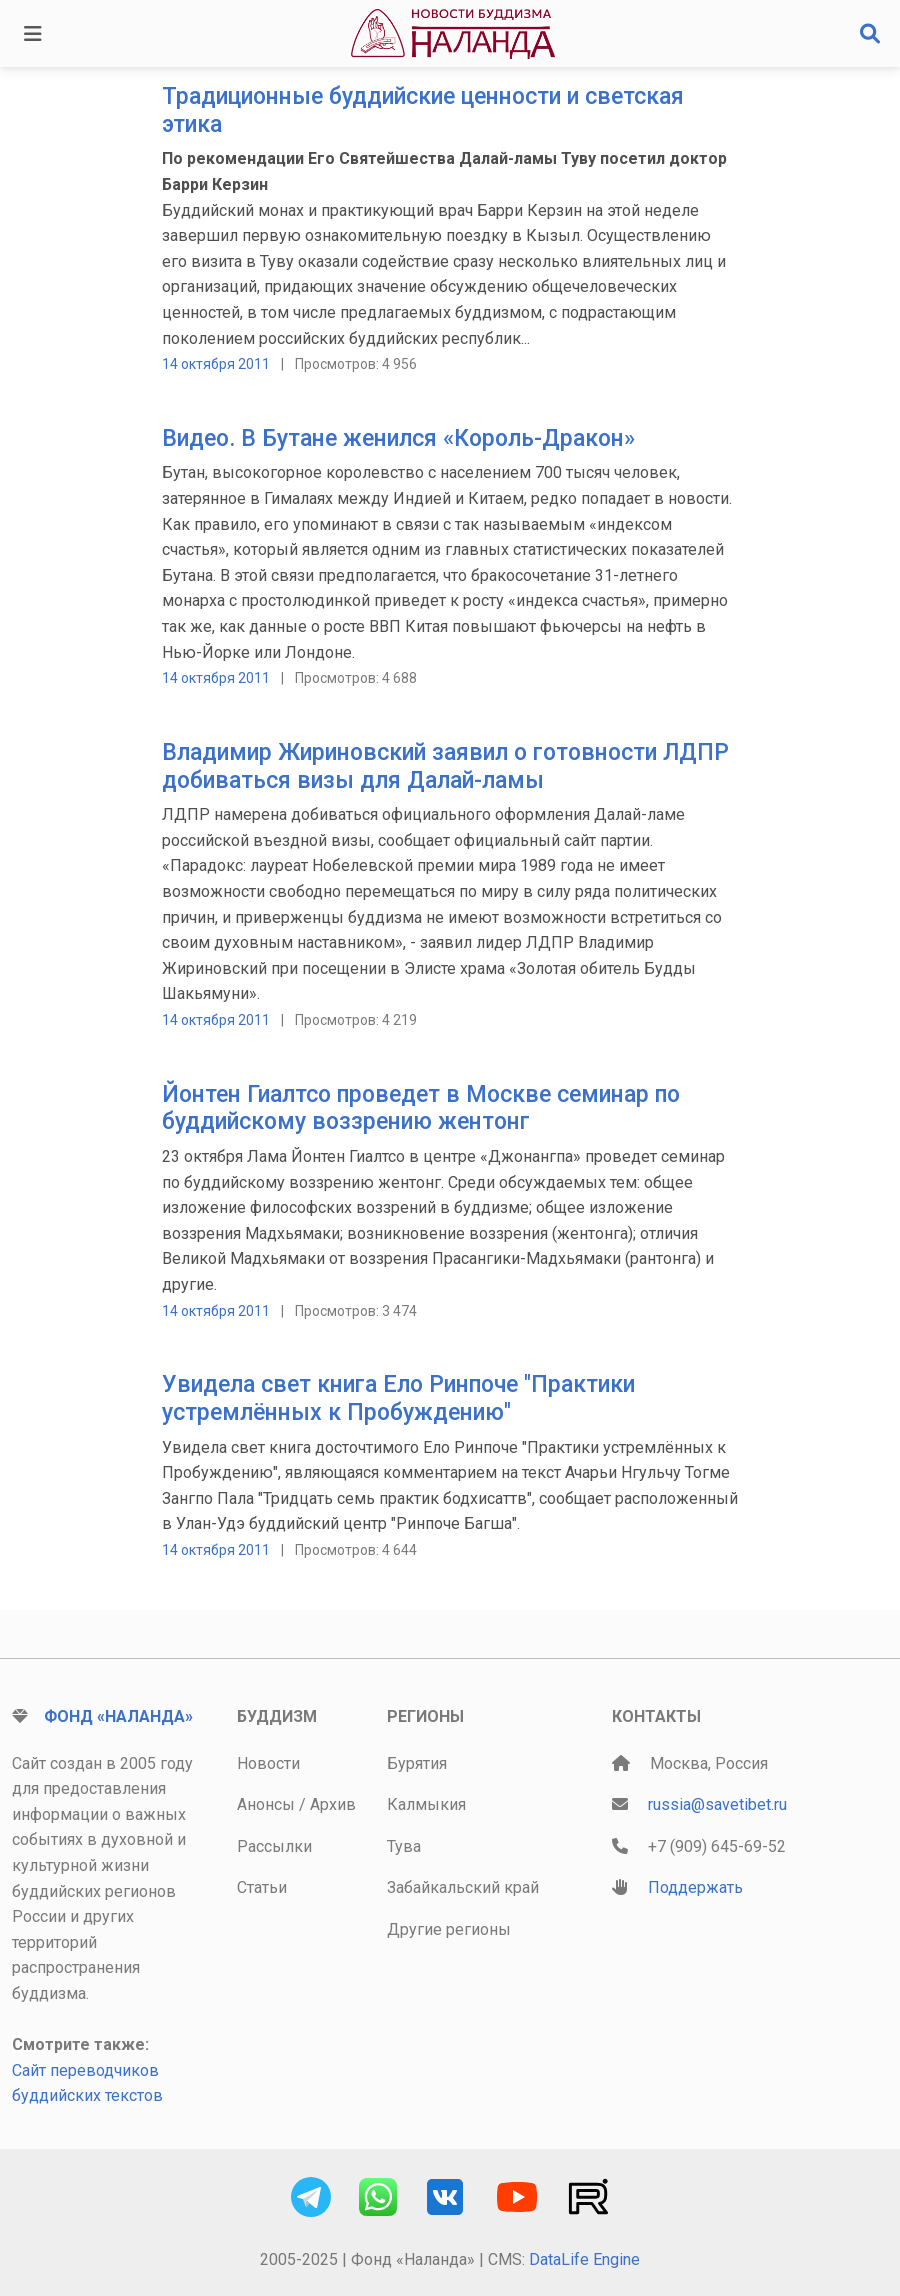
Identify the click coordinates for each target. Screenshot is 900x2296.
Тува (404, 1846)
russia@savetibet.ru (717, 1804)
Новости (268, 1763)
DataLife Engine (584, 2259)
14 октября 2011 (216, 364)
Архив (333, 1804)
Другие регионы (449, 1929)
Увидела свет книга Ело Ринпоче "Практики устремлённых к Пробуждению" (398, 1398)
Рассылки (274, 1846)
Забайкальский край (463, 1887)
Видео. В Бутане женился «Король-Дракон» (398, 438)
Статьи (262, 1887)
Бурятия (417, 1763)
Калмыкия (426, 1804)
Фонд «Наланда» (118, 1716)
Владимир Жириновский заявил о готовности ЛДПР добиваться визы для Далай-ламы (445, 766)
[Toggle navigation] (33, 34)
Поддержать (695, 1887)
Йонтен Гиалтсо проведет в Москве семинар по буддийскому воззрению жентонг (421, 1108)
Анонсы (266, 1804)
